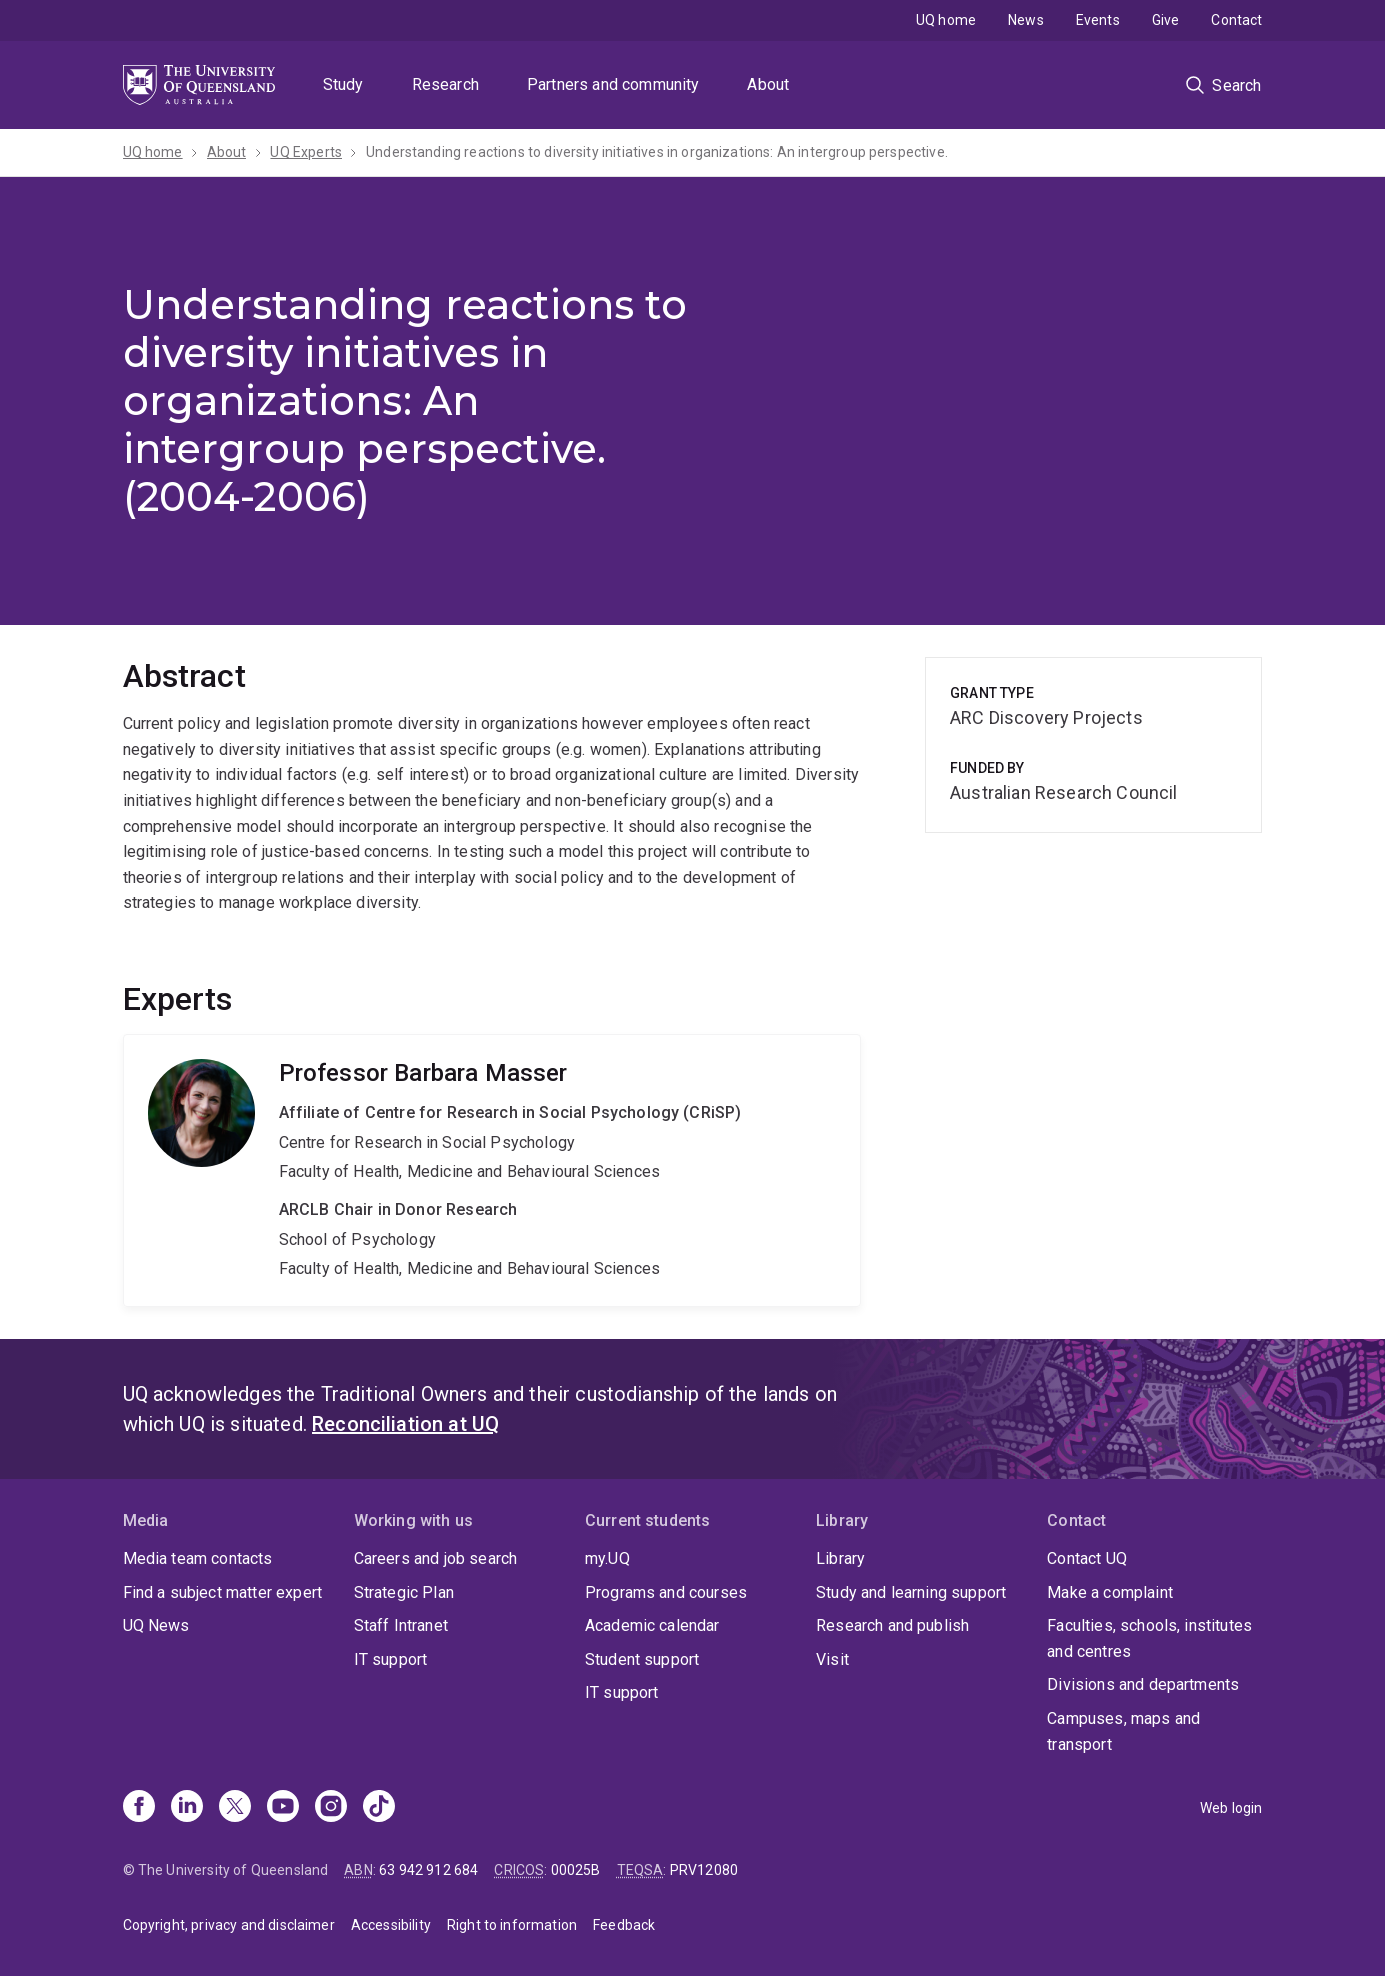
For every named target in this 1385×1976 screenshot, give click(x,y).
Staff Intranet (401, 1625)
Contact (1236, 20)
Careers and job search (436, 1558)
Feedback (624, 1925)
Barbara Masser (492, 1170)
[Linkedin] (187, 1808)
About (768, 84)
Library (840, 1558)
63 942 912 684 (428, 1870)
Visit (832, 1659)
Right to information (512, 1925)
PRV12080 (704, 1870)
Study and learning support (911, 1592)
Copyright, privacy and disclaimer (229, 1925)
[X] (235, 1808)
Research (445, 84)
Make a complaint (1110, 1592)
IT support (391, 1659)
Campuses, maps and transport (1123, 1731)
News (1026, 20)
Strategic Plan (404, 1592)
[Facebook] (139, 1808)
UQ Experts (306, 152)
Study (343, 84)
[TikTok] (379, 1808)
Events (1098, 20)
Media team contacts (198, 1558)
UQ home (946, 20)
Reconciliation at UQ (405, 1424)
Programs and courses (666, 1592)
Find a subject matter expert (222, 1592)
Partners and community (613, 84)
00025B (576, 1870)
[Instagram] (331, 1808)
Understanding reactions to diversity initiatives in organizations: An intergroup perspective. (657, 152)
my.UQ (607, 1558)
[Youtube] (283, 1808)
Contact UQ (1087, 1558)
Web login (1231, 1808)
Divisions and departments (1143, 1684)
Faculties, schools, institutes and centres (1149, 1638)
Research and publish (892, 1625)
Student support (642, 1659)
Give (1166, 20)
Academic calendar (652, 1625)
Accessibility (391, 1925)
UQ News (156, 1625)
